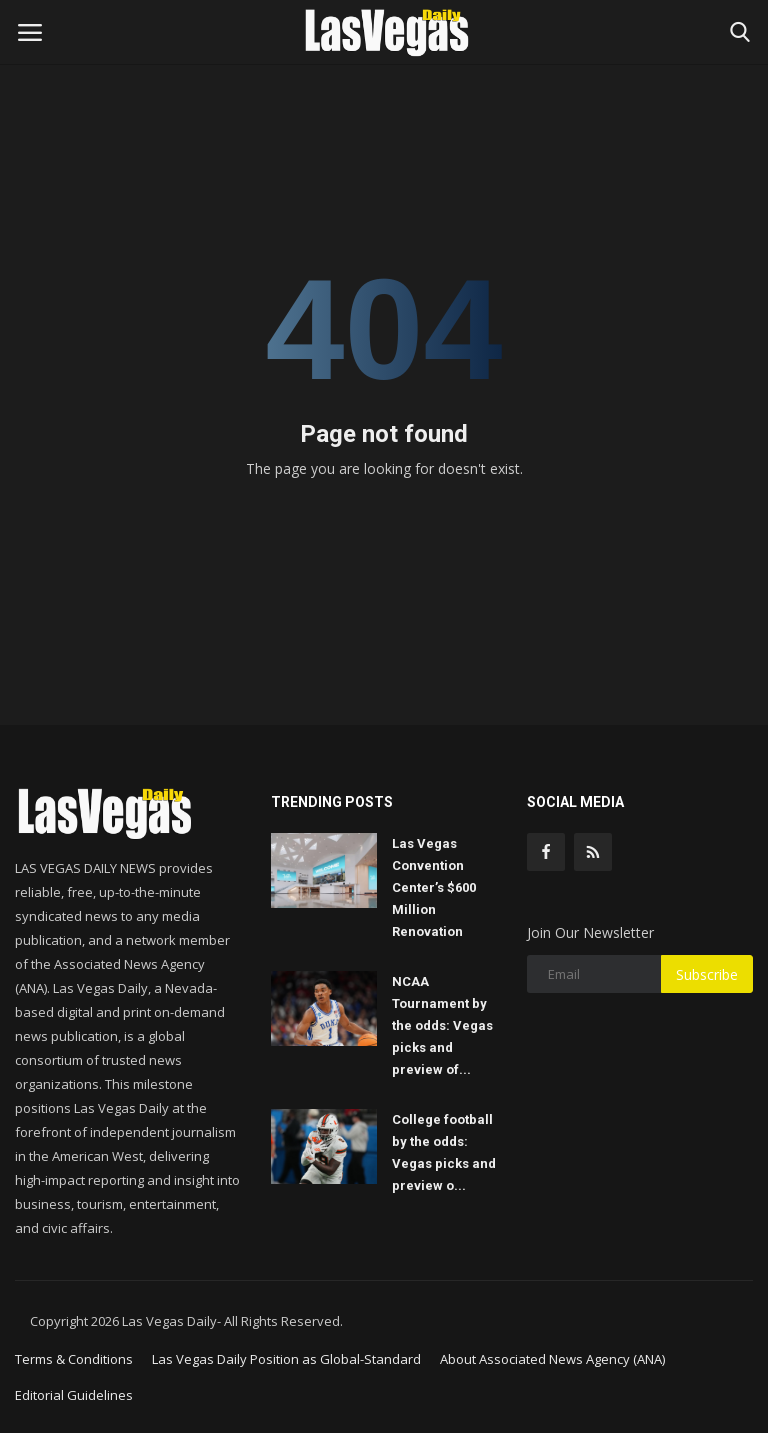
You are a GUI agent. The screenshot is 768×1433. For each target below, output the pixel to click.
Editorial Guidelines (74, 1395)
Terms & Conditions (74, 1359)
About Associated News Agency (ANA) (552, 1359)
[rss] (593, 852)
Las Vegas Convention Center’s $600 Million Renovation (434, 887)
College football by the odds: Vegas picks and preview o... (444, 1152)
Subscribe (707, 974)
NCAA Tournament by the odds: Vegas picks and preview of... (442, 1025)
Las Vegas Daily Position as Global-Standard (286, 1359)
